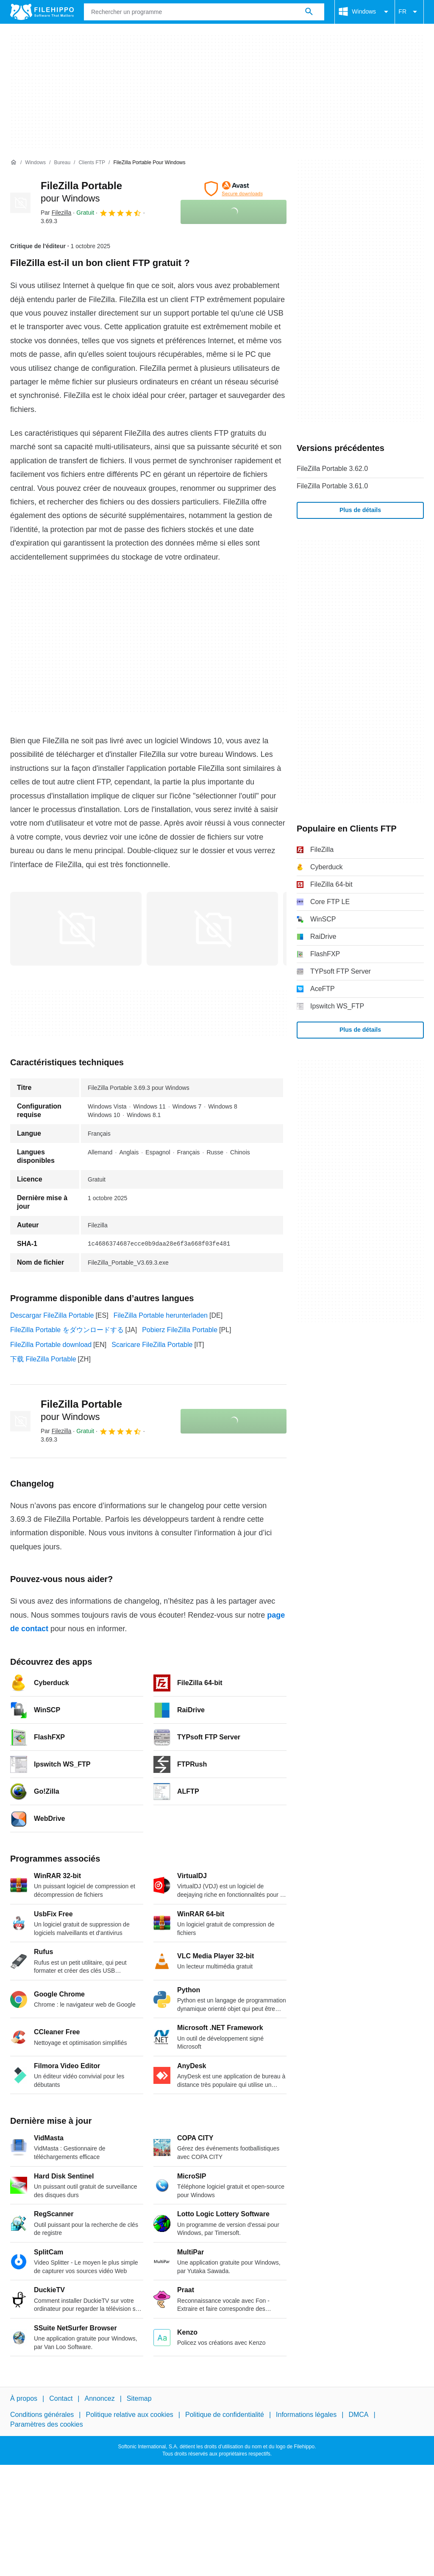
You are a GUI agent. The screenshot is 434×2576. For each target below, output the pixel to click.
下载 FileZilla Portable (43, 1359)
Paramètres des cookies (46, 2424)
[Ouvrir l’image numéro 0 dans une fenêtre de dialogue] (76, 929)
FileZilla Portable (81, 1410)
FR (409, 12)
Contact (60, 2398)
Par (56, 212)
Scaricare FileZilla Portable (151, 1344)
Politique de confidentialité (224, 2415)
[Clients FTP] (91, 162)
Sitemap (139, 2398)
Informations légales (306, 2415)
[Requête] (204, 11)
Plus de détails (360, 510)
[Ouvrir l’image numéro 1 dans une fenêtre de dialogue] (212, 929)
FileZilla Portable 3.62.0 (332, 468)
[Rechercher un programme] (308, 11)
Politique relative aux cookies (129, 2415)
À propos (23, 2398)
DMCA (358, 2415)
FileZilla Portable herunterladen (161, 1315)
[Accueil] (13, 162)
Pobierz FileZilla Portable (179, 1329)
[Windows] (35, 162)
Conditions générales (42, 2415)
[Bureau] (62, 162)
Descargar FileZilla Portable (52, 1315)
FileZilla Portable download (51, 1344)
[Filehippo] (42, 12)
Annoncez (100, 2398)
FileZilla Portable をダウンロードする (67, 1329)
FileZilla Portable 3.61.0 (332, 486)
